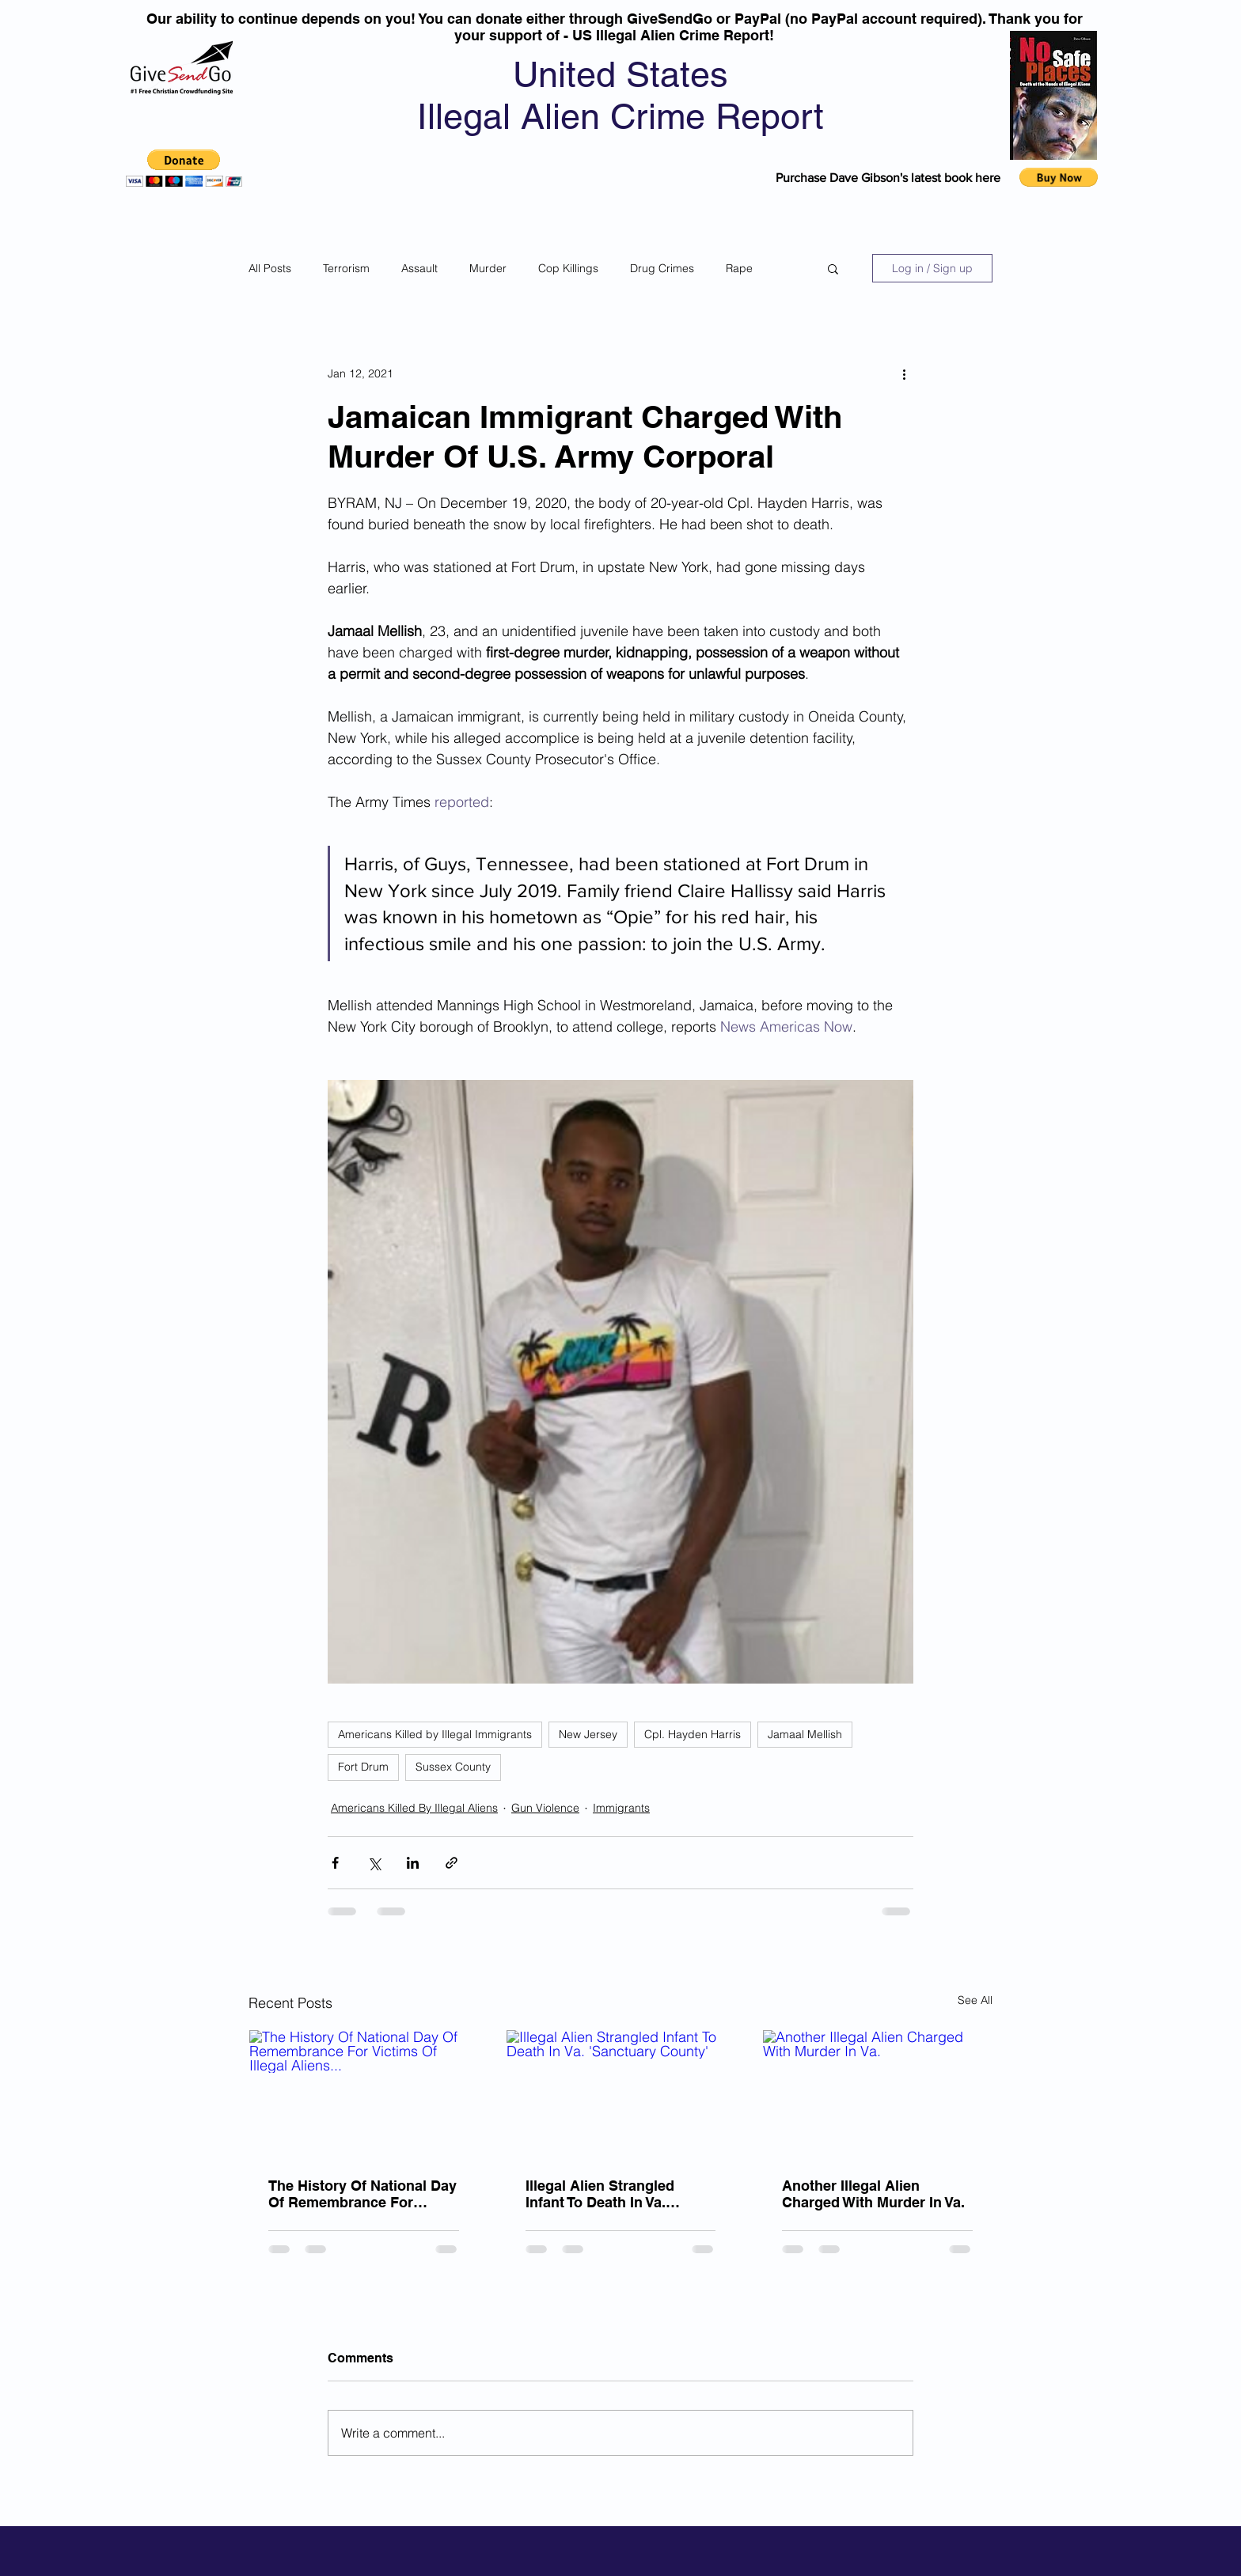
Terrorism (346, 268)
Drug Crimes (662, 268)
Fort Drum (363, 1767)
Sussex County (453, 1767)
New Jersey (588, 1734)
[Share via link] (451, 1862)
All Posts (270, 268)
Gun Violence (545, 1808)
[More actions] (903, 373)
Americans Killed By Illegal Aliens (414, 1808)
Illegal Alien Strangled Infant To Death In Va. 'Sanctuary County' (600, 2193)
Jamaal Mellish (805, 1734)
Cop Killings (568, 268)
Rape (739, 268)
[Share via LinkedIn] (412, 1862)
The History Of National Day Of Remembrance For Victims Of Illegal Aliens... (362, 2193)
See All (975, 2000)
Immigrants (621, 1808)
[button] (184, 168)
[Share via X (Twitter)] (373, 1862)
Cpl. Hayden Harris (692, 1734)
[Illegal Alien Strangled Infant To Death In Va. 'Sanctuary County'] (621, 2094)
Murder (488, 268)
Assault (419, 268)
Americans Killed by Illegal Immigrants (435, 1734)
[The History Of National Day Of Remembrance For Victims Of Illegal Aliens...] (363, 2094)
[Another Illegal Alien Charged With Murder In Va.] (877, 2094)
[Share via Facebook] (335, 1862)
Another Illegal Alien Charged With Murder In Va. (873, 2193)
